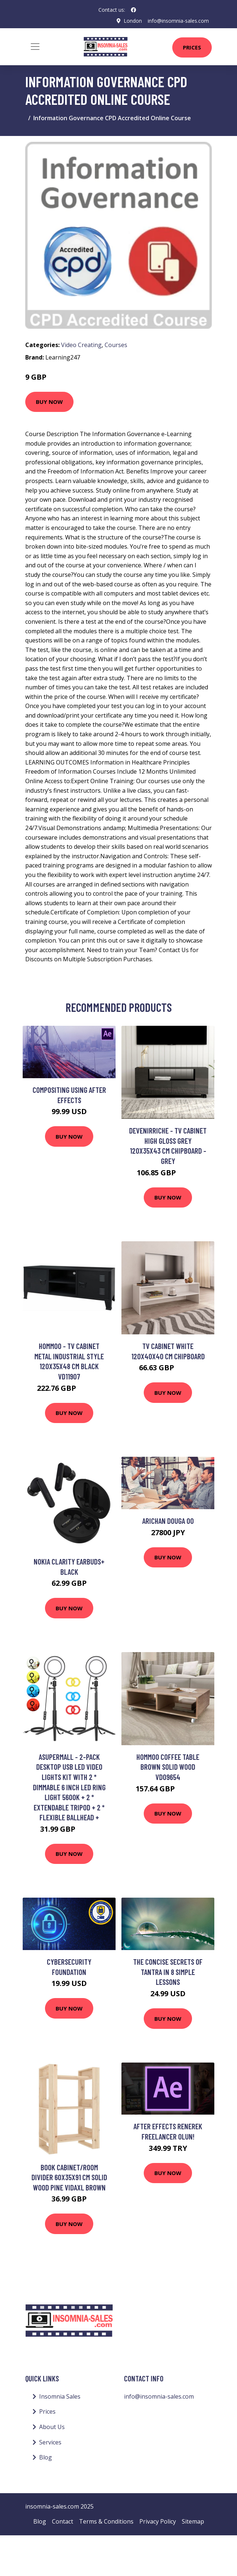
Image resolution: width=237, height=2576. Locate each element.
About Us (52, 2427)
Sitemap (193, 2521)
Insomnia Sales (59, 2396)
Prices (192, 47)
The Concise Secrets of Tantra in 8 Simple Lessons (168, 1971)
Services (50, 2442)
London (133, 20)
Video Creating (81, 345)
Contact (62, 2521)
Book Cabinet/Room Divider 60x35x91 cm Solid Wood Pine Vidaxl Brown (69, 2177)
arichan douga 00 (168, 1520)
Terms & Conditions (106, 2521)
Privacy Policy (157, 2521)
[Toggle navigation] (35, 47)
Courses (116, 345)
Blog (45, 2457)
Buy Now (49, 401)
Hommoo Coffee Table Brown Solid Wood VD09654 (167, 1766)
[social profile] (133, 10)
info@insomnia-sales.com (178, 20)
